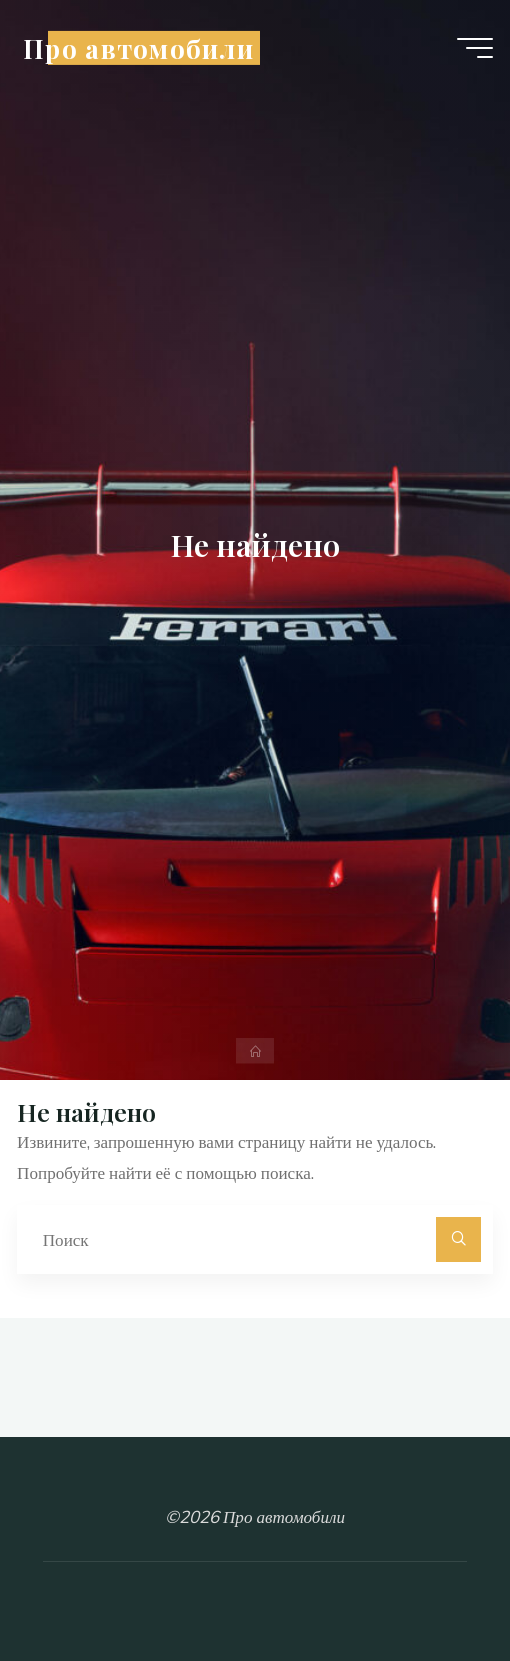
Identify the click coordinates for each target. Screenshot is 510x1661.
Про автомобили (138, 47)
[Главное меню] (475, 48)
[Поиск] (458, 1239)
